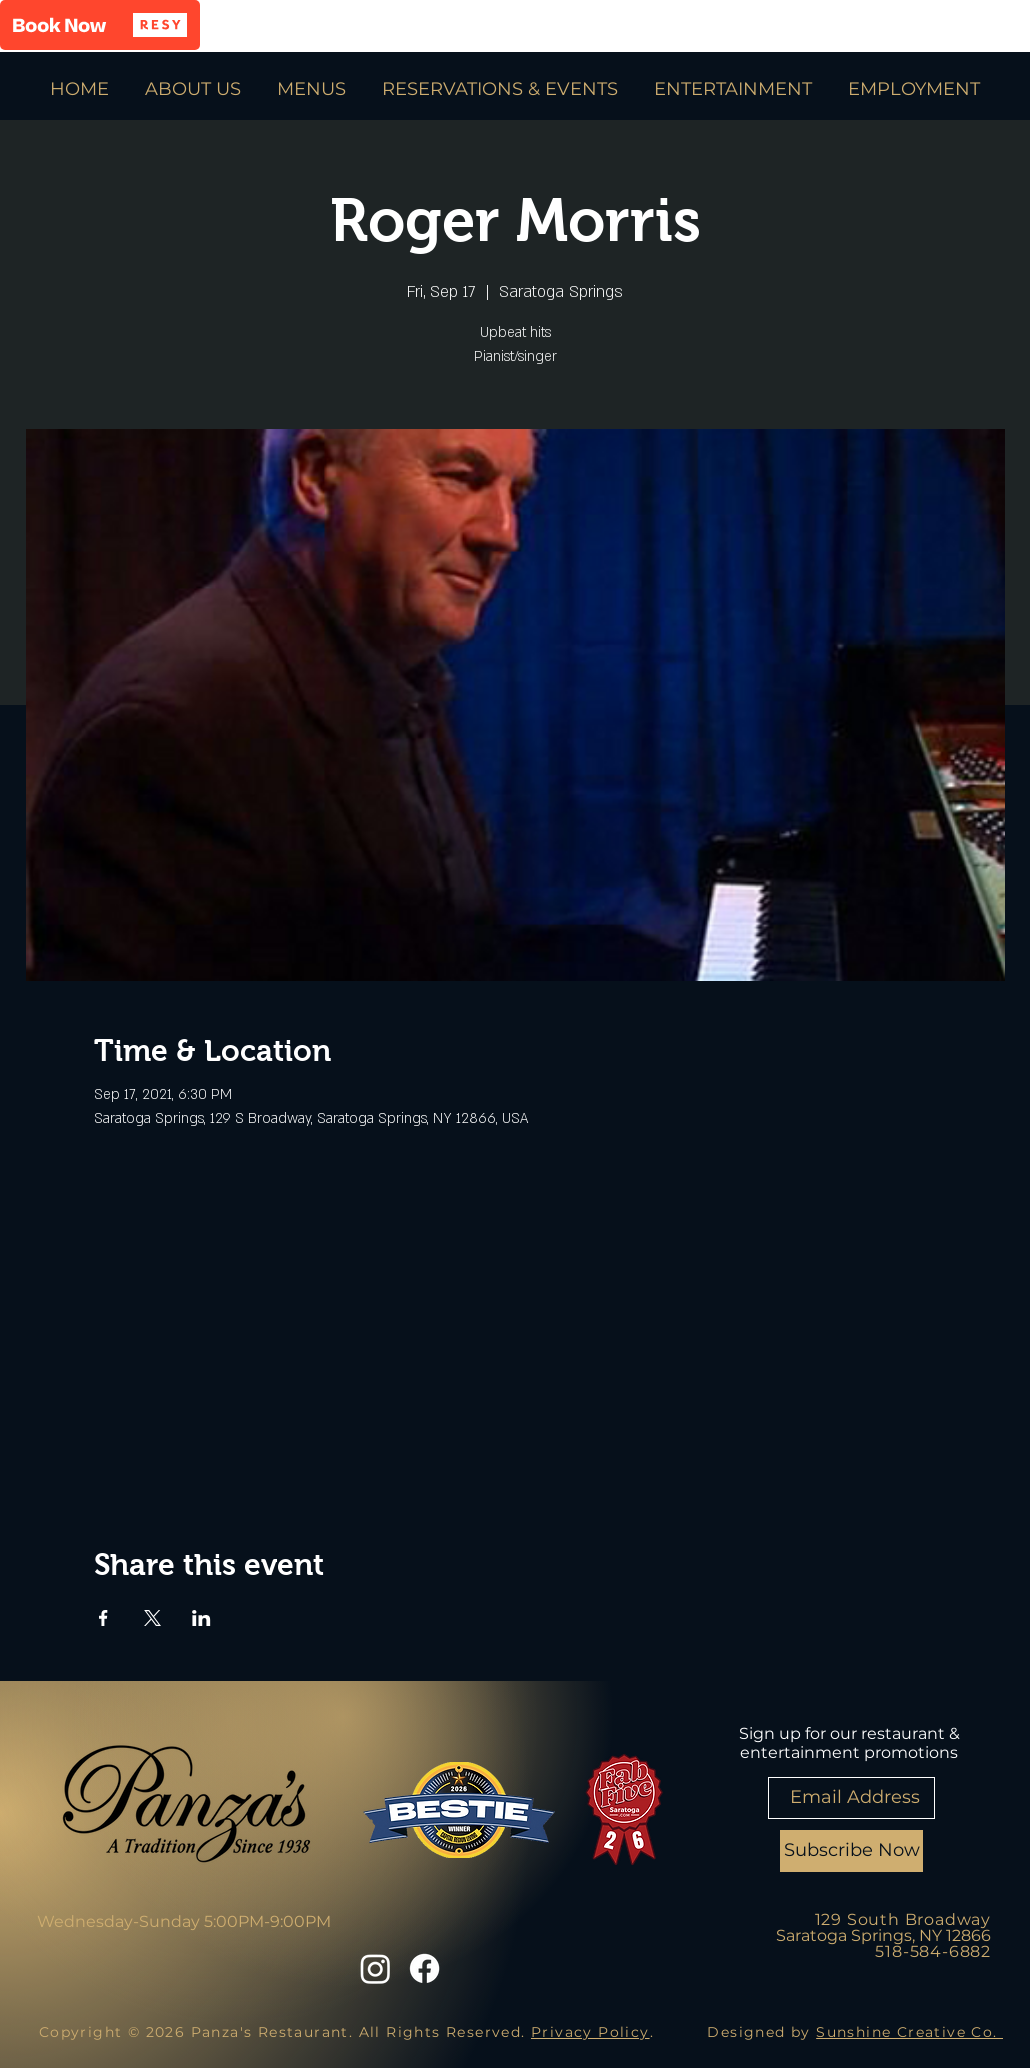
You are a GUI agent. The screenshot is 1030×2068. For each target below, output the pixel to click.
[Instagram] (375, 1968)
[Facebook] (424, 1968)
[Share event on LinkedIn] (201, 1618)
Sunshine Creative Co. (909, 2032)
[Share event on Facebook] (103, 1618)
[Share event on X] (152, 1618)
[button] (100, 25)
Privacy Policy (590, 2032)
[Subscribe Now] (851, 1851)
